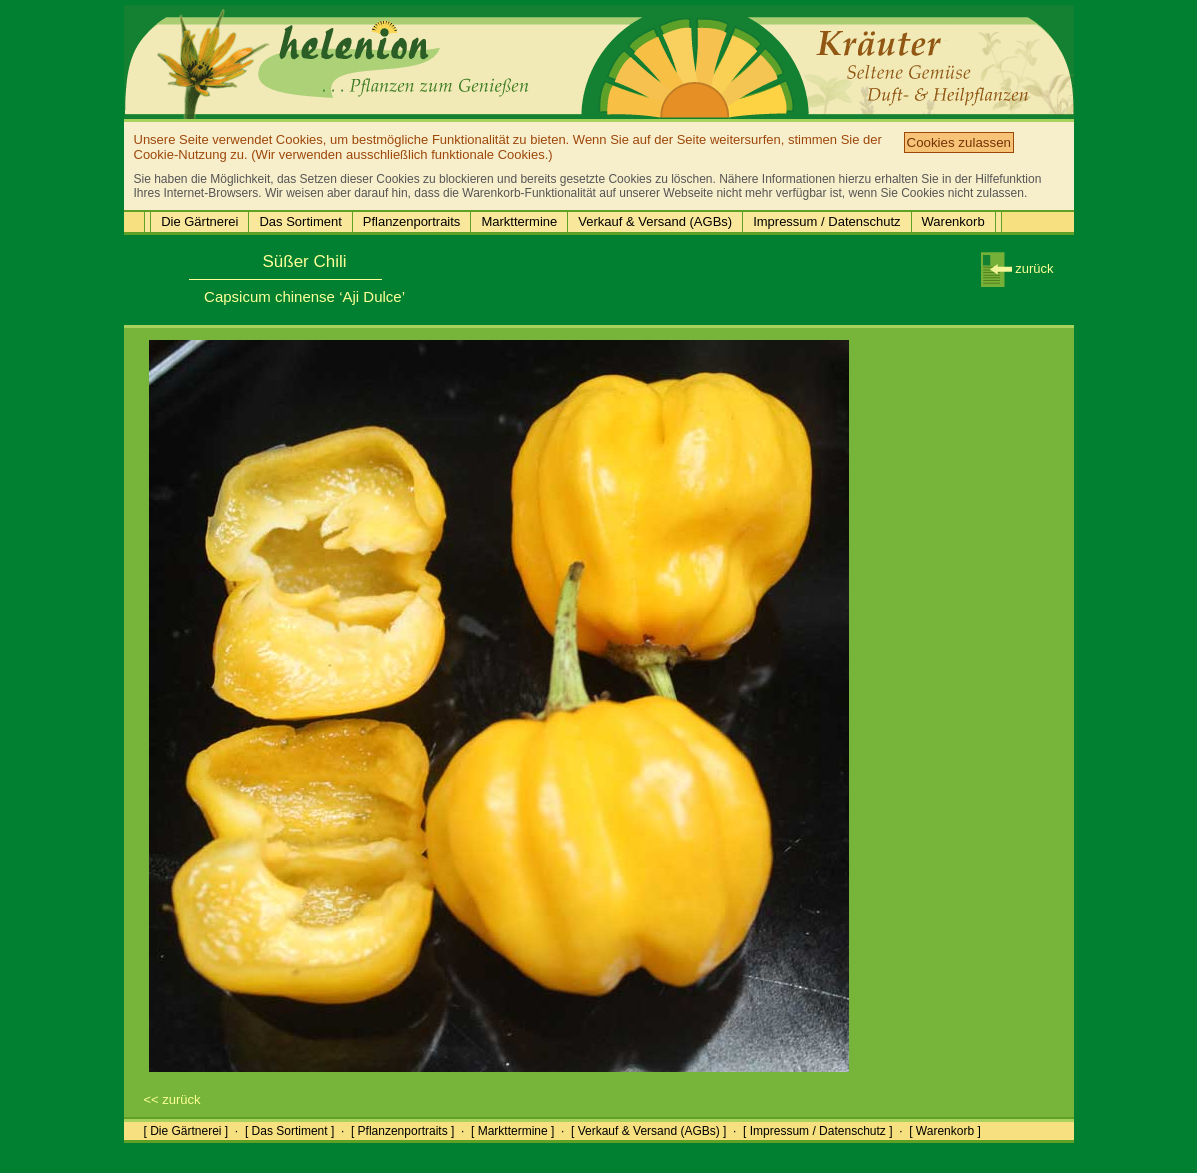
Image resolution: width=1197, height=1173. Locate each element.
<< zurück (172, 1099)
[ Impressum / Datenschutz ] (817, 1131)
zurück (1017, 268)
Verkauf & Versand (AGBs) (655, 221)
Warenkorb (953, 221)
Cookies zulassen (959, 142)
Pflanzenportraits (412, 221)
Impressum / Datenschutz (826, 221)
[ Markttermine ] (512, 1131)
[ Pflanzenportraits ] (402, 1131)
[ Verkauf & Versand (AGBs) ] (648, 1131)
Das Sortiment (300, 221)
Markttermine (519, 221)
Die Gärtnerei (199, 221)
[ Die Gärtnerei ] (186, 1131)
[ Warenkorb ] (945, 1131)
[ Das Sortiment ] (289, 1131)
